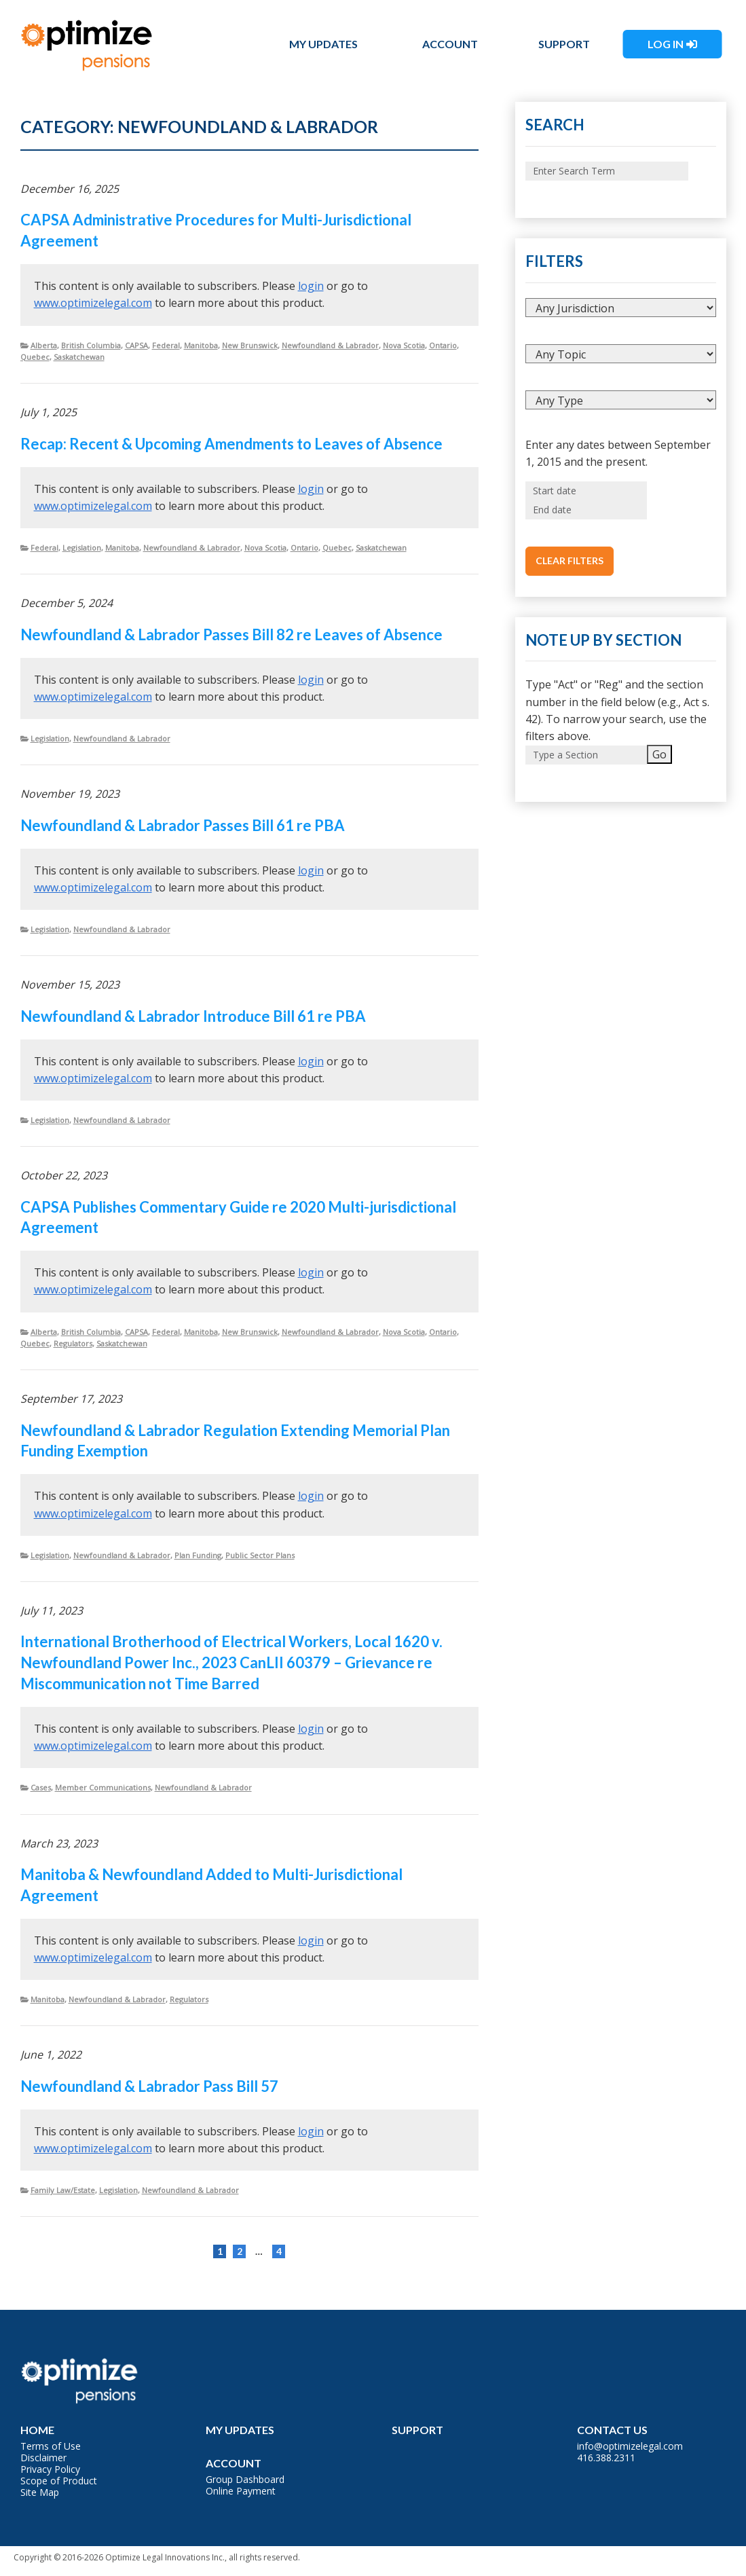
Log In (666, 43)
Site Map (39, 2492)
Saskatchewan (79, 357)
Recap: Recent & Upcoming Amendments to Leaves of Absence (231, 444)
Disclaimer (43, 2457)
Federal (166, 345)
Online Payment (241, 2490)
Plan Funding (197, 1555)
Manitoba (201, 345)
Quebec (35, 357)
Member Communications (103, 1787)
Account (450, 43)
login (311, 285)
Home (37, 2429)
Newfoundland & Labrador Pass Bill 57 (149, 2086)
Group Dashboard (245, 2479)
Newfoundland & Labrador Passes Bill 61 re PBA (182, 825)
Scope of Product (58, 2480)
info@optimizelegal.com (630, 2446)
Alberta (44, 345)
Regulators (73, 1343)
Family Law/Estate (63, 2190)
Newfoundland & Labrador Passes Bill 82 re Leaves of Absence (231, 634)
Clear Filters (569, 560)
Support (564, 43)
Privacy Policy (50, 2469)
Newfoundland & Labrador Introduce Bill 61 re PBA (193, 1016)
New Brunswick (250, 345)
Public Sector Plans (260, 1555)
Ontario (443, 345)
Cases (41, 1787)
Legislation (81, 547)
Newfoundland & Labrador (330, 345)
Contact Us (612, 2429)
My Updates (323, 43)
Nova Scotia (404, 345)
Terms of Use (50, 2446)
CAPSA (136, 345)
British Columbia (91, 345)
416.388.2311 (606, 2457)
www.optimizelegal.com (93, 302)
